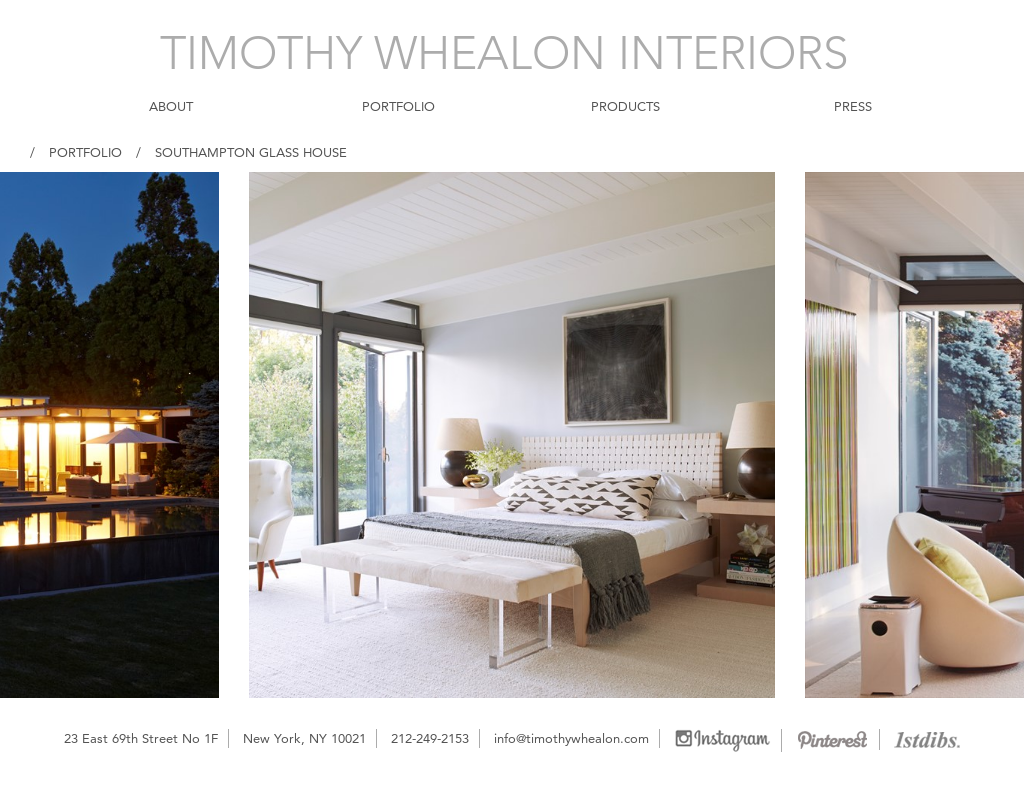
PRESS (853, 106)
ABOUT (171, 106)
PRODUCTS (625, 106)
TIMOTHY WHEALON (504, 53)
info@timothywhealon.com (571, 738)
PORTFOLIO (398, 106)
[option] (512, 435)
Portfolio (85, 152)
